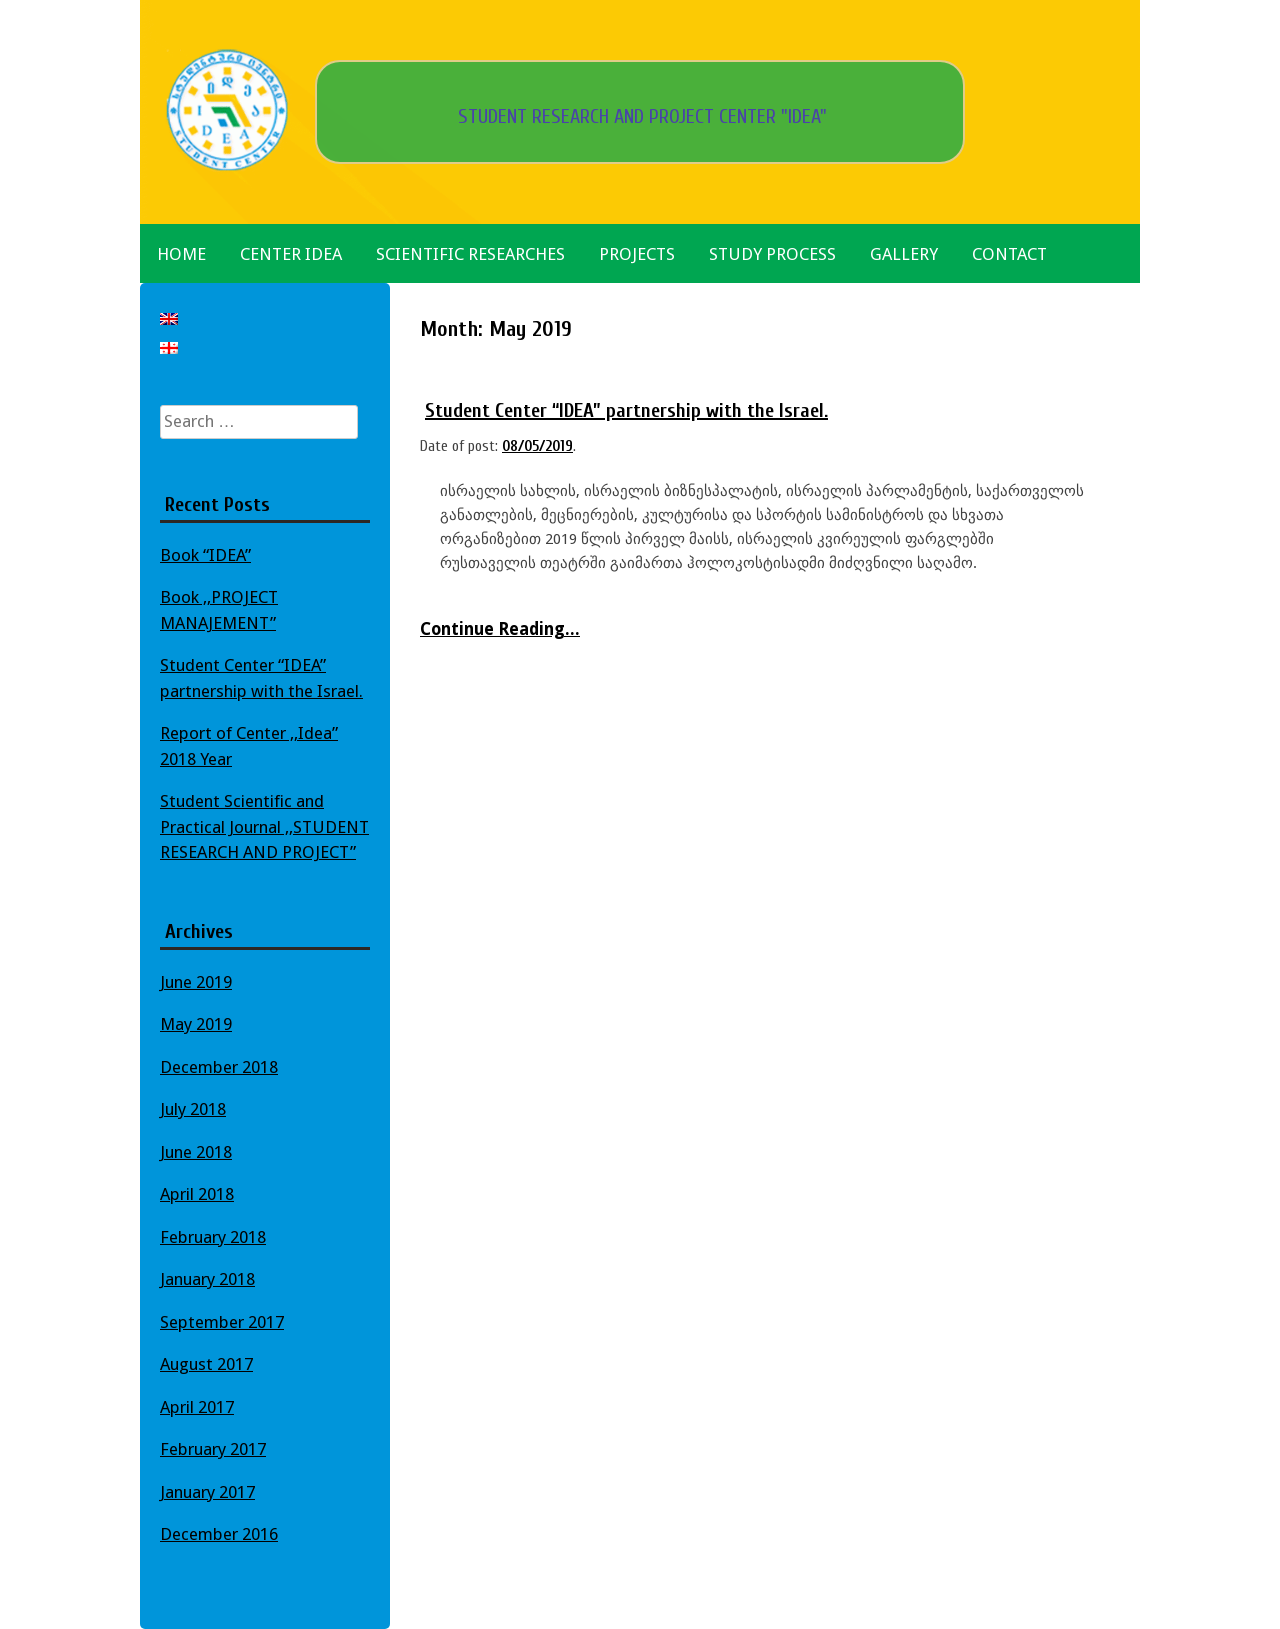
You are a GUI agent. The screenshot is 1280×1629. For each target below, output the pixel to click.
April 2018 (197, 1194)
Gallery (904, 254)
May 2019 (196, 1024)
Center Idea (291, 254)
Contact (1009, 254)
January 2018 (207, 1279)
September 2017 (222, 1322)
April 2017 (197, 1407)
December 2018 (219, 1067)
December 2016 (219, 1534)
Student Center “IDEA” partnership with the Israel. (626, 410)
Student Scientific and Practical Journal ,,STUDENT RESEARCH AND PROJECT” (264, 826)
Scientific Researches (470, 254)
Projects (637, 254)
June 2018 (196, 1152)
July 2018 (193, 1109)
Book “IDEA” (205, 555)
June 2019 (196, 982)
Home (181, 254)
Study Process (772, 254)
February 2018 (213, 1237)
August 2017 (206, 1364)
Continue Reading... (500, 629)
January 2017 (207, 1492)
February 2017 (213, 1449)
